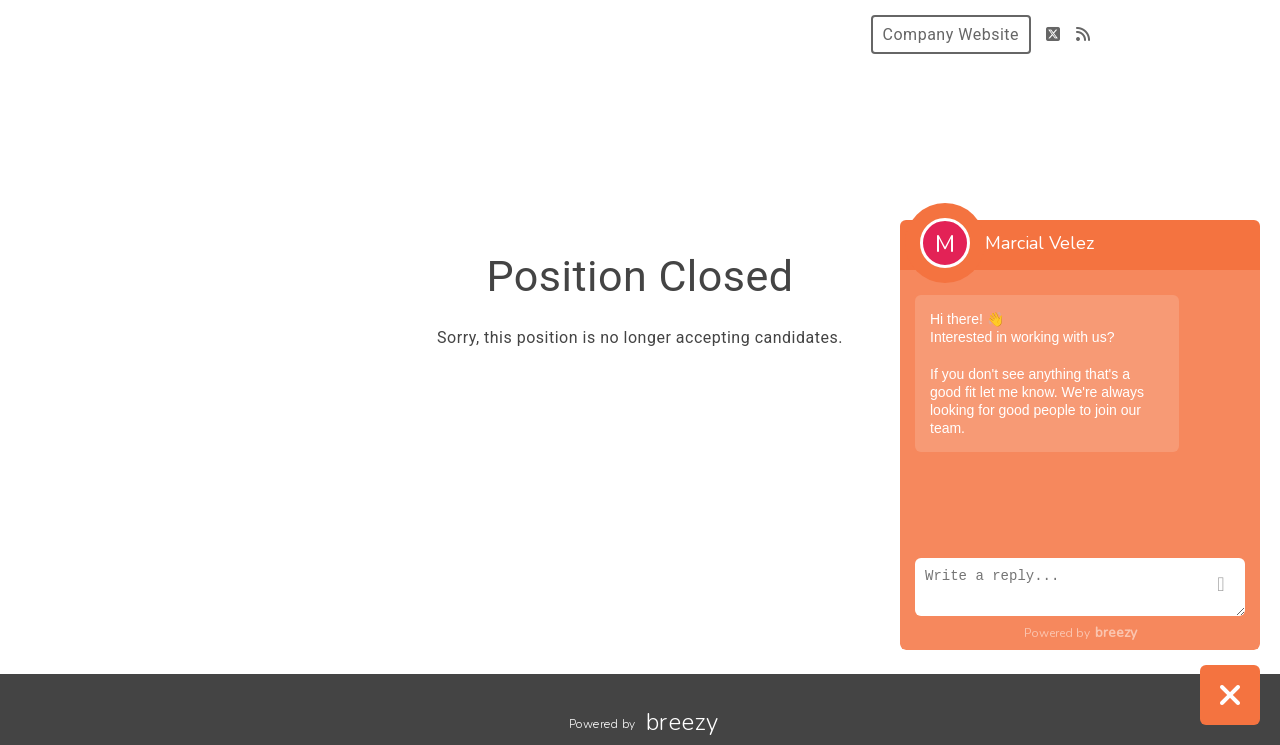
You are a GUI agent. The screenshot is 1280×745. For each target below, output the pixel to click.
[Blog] (1083, 34)
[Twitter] (1053, 34)
